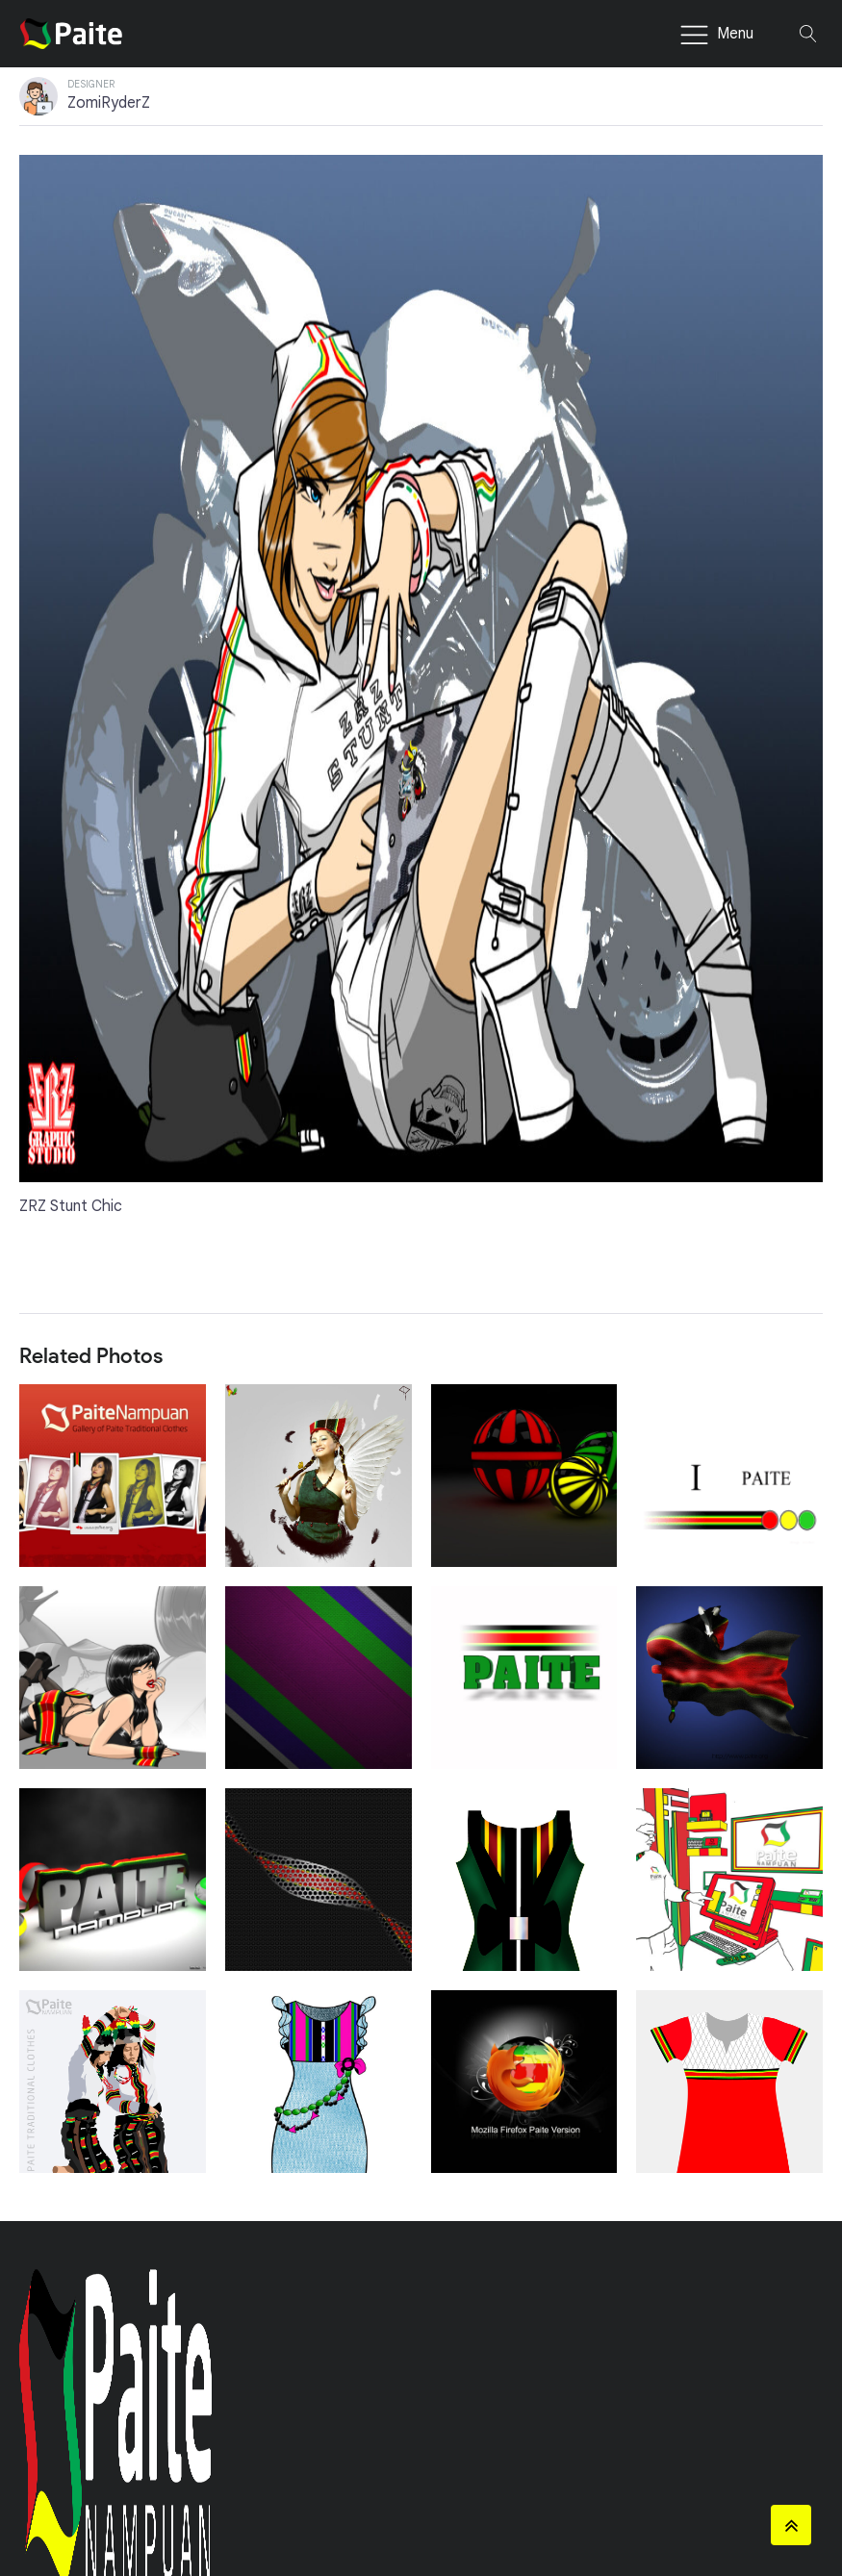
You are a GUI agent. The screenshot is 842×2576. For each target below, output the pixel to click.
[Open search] (808, 33)
